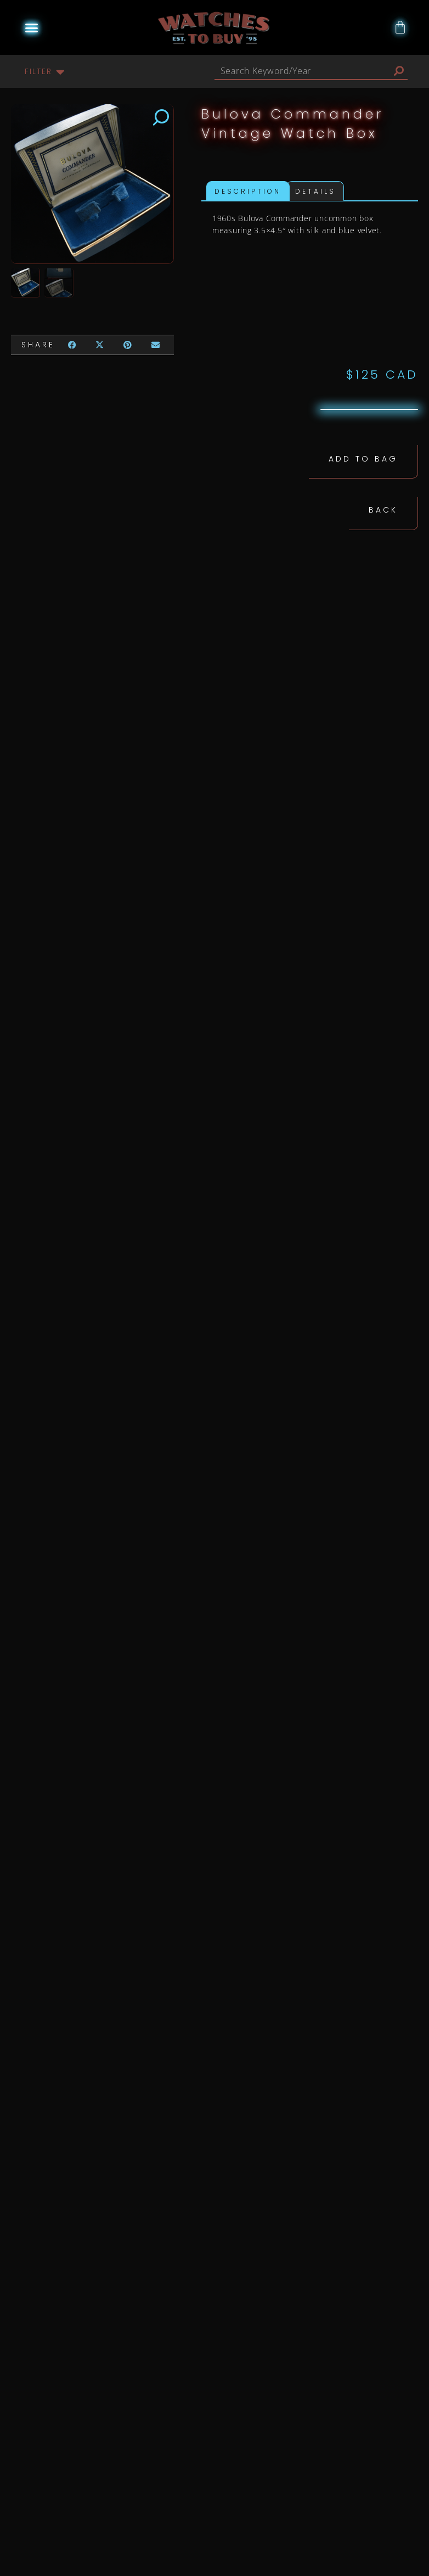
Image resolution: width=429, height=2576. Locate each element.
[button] (31, 27)
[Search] (399, 71)
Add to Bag (363, 458)
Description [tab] (247, 191)
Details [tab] (315, 191)
